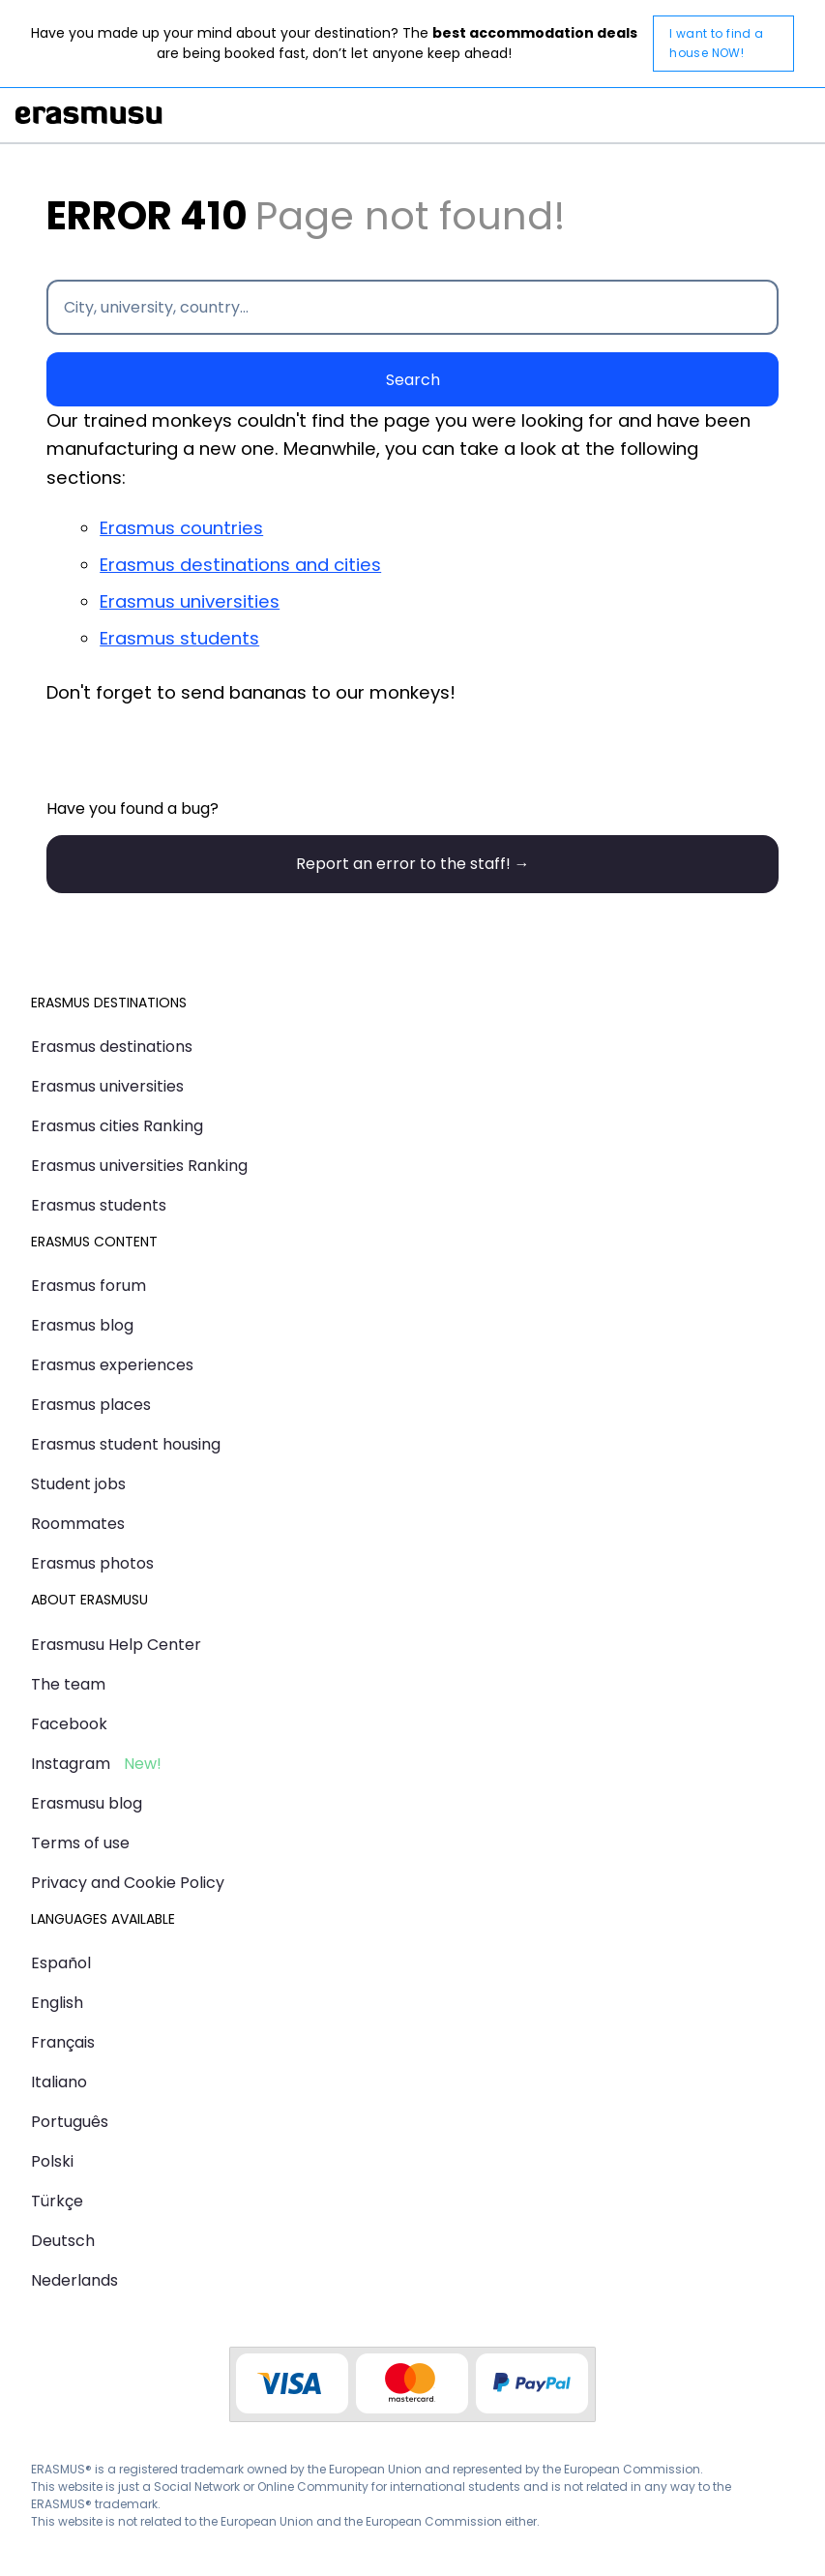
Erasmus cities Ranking (117, 1126)
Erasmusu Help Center (116, 1644)
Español (61, 1963)
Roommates (78, 1524)
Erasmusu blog (86, 1803)
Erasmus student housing (126, 1444)
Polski (52, 2161)
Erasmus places (91, 1404)
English (57, 2003)
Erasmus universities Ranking (139, 1165)
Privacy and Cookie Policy (127, 1883)
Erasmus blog (82, 1325)
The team (68, 1684)
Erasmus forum (88, 1285)
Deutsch (63, 2241)
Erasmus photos (92, 1563)
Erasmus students (179, 638)
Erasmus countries (181, 528)
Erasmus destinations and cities (240, 565)
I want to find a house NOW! (716, 43)
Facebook (69, 1724)
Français (63, 2042)
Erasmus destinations (111, 1046)
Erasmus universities (190, 601)
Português (69, 2122)
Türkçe (57, 2201)
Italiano (59, 2082)
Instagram (70, 1763)
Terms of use (80, 1843)
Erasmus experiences (112, 1365)
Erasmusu (88, 115)
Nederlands (74, 2280)
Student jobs (78, 1484)
